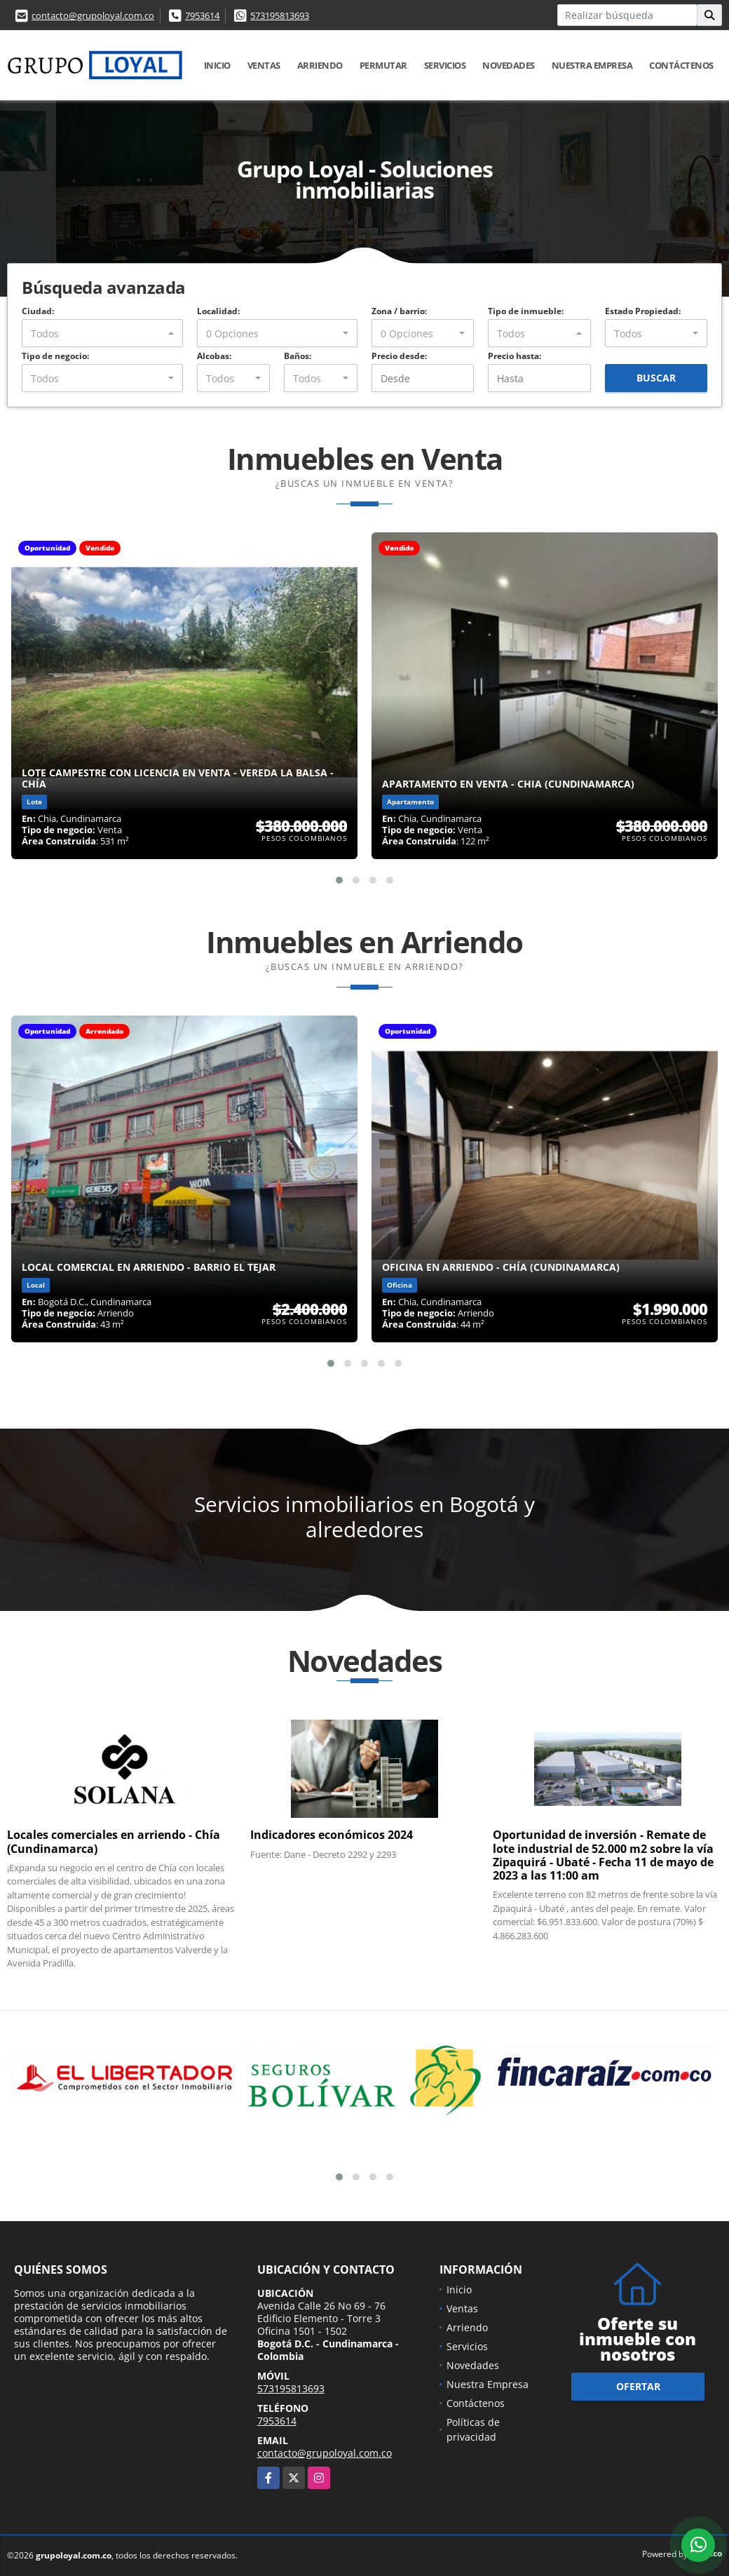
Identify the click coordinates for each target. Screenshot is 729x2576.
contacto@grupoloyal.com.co (93, 15)
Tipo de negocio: (55, 356)
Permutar (383, 65)
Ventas (263, 65)
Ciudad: (38, 311)
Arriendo (320, 65)
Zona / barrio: (399, 311)
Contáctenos (681, 65)
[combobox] (102, 333)
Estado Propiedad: (643, 311)
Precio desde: (399, 356)
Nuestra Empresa (592, 65)
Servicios (445, 65)
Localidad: (218, 311)
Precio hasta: (514, 356)
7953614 (202, 15)
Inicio (217, 65)
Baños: (297, 356)
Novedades (508, 65)
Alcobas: (214, 356)
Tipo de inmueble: (526, 311)
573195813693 (279, 15)
